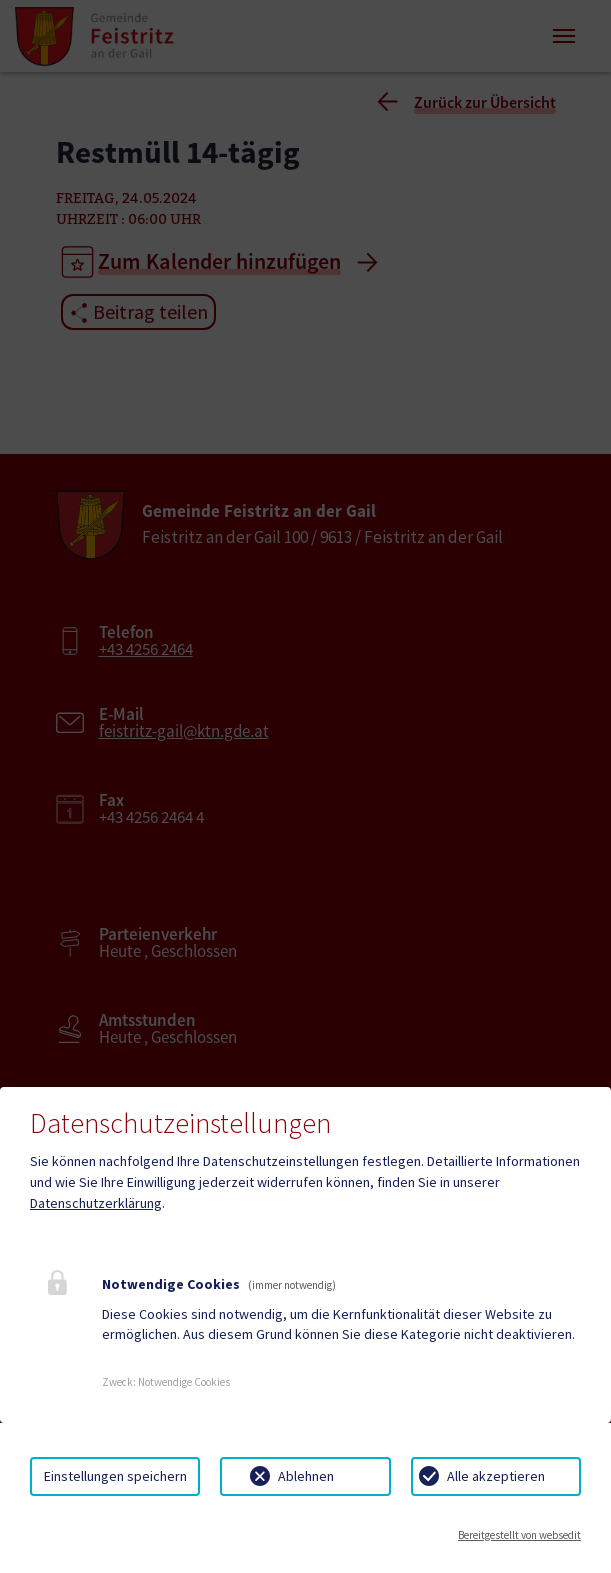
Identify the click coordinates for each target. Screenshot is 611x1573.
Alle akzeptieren (496, 1476)
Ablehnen (306, 1476)
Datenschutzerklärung (96, 1203)
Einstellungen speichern (115, 1476)
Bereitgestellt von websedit (519, 1535)
